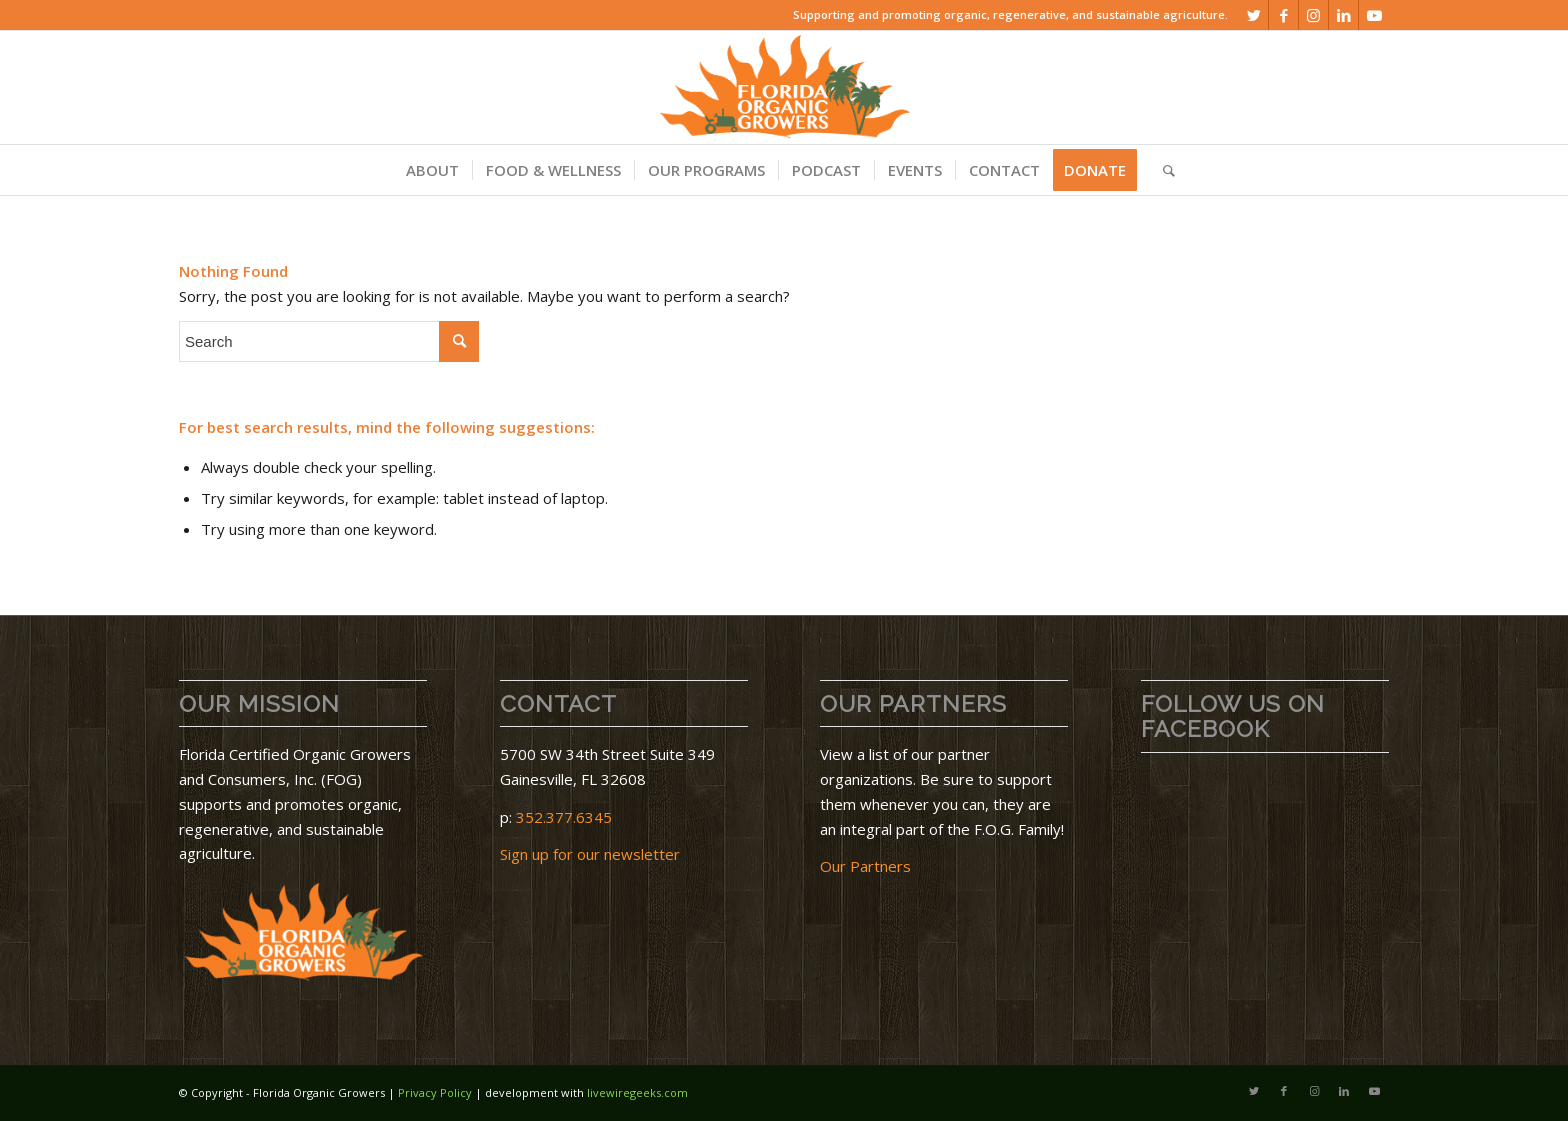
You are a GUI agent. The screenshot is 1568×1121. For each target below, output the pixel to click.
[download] (784, 87)
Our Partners (865, 866)
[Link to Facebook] (1283, 15)
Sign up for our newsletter (590, 854)
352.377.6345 (564, 817)
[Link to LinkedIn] (1343, 15)
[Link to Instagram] (1313, 15)
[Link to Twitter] (1253, 15)
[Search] (1162, 170)
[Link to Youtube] (1374, 15)
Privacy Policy (435, 1092)
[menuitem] (432, 170)
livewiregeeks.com (637, 1092)
